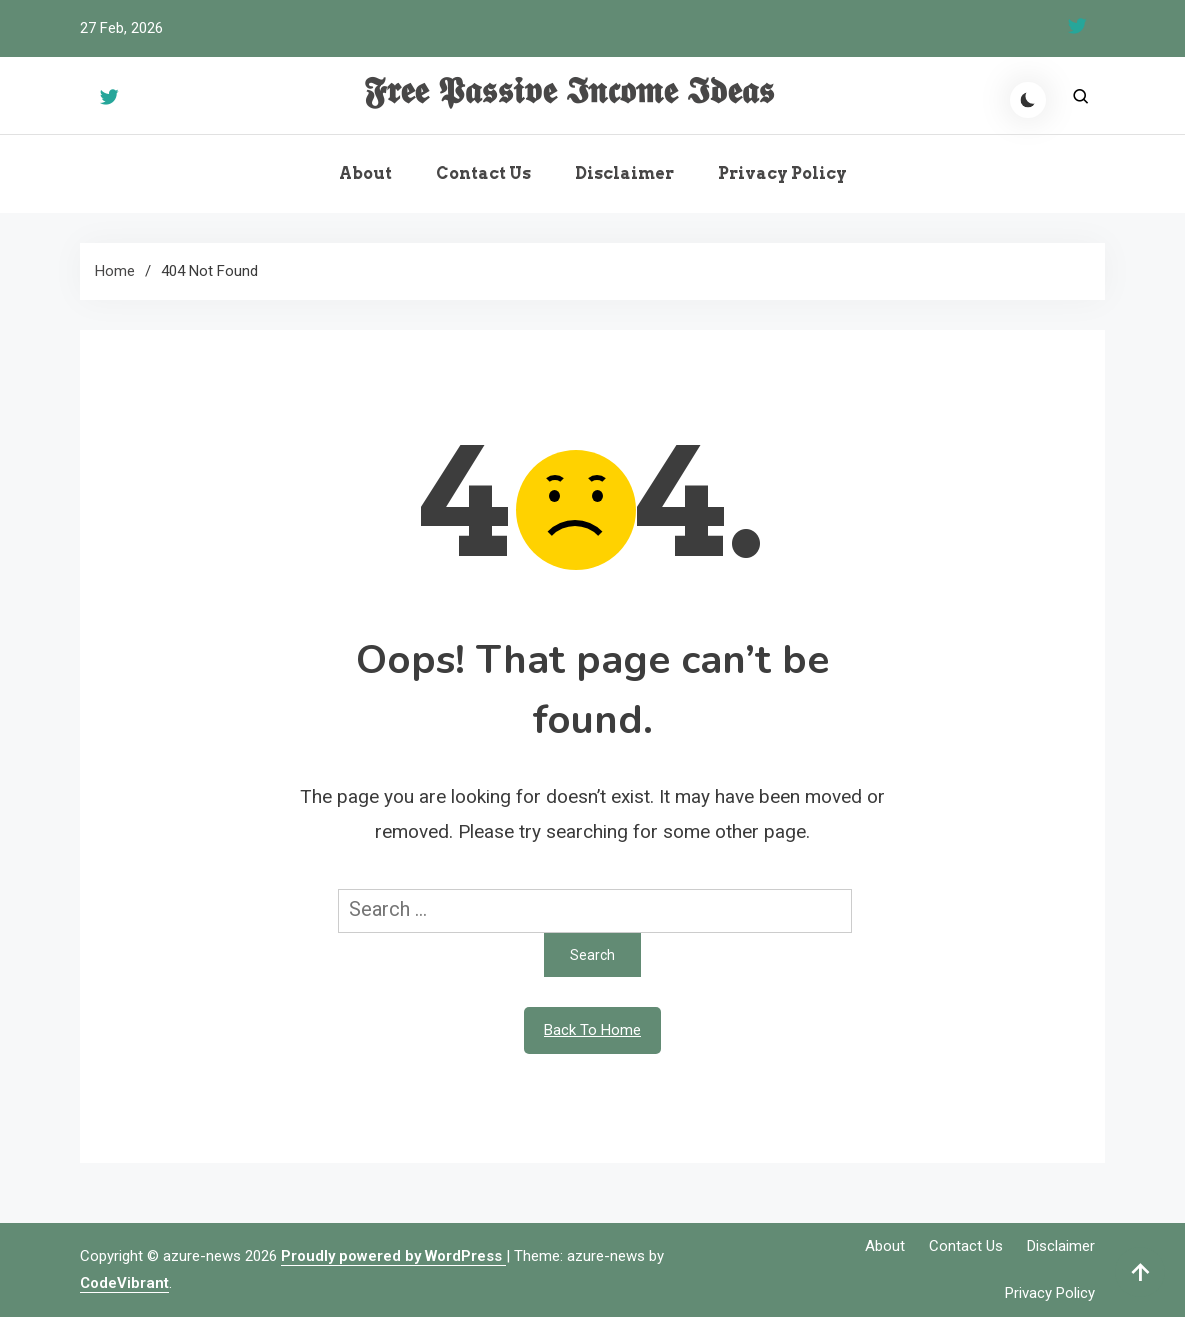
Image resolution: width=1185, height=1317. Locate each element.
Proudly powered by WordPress (393, 1256)
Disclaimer (624, 173)
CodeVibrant (124, 1283)
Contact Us (483, 173)
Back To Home (592, 1030)
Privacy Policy (782, 173)
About (365, 173)
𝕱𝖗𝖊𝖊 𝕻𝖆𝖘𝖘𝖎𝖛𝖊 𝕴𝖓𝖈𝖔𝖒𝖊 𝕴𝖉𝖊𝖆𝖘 (569, 91)
